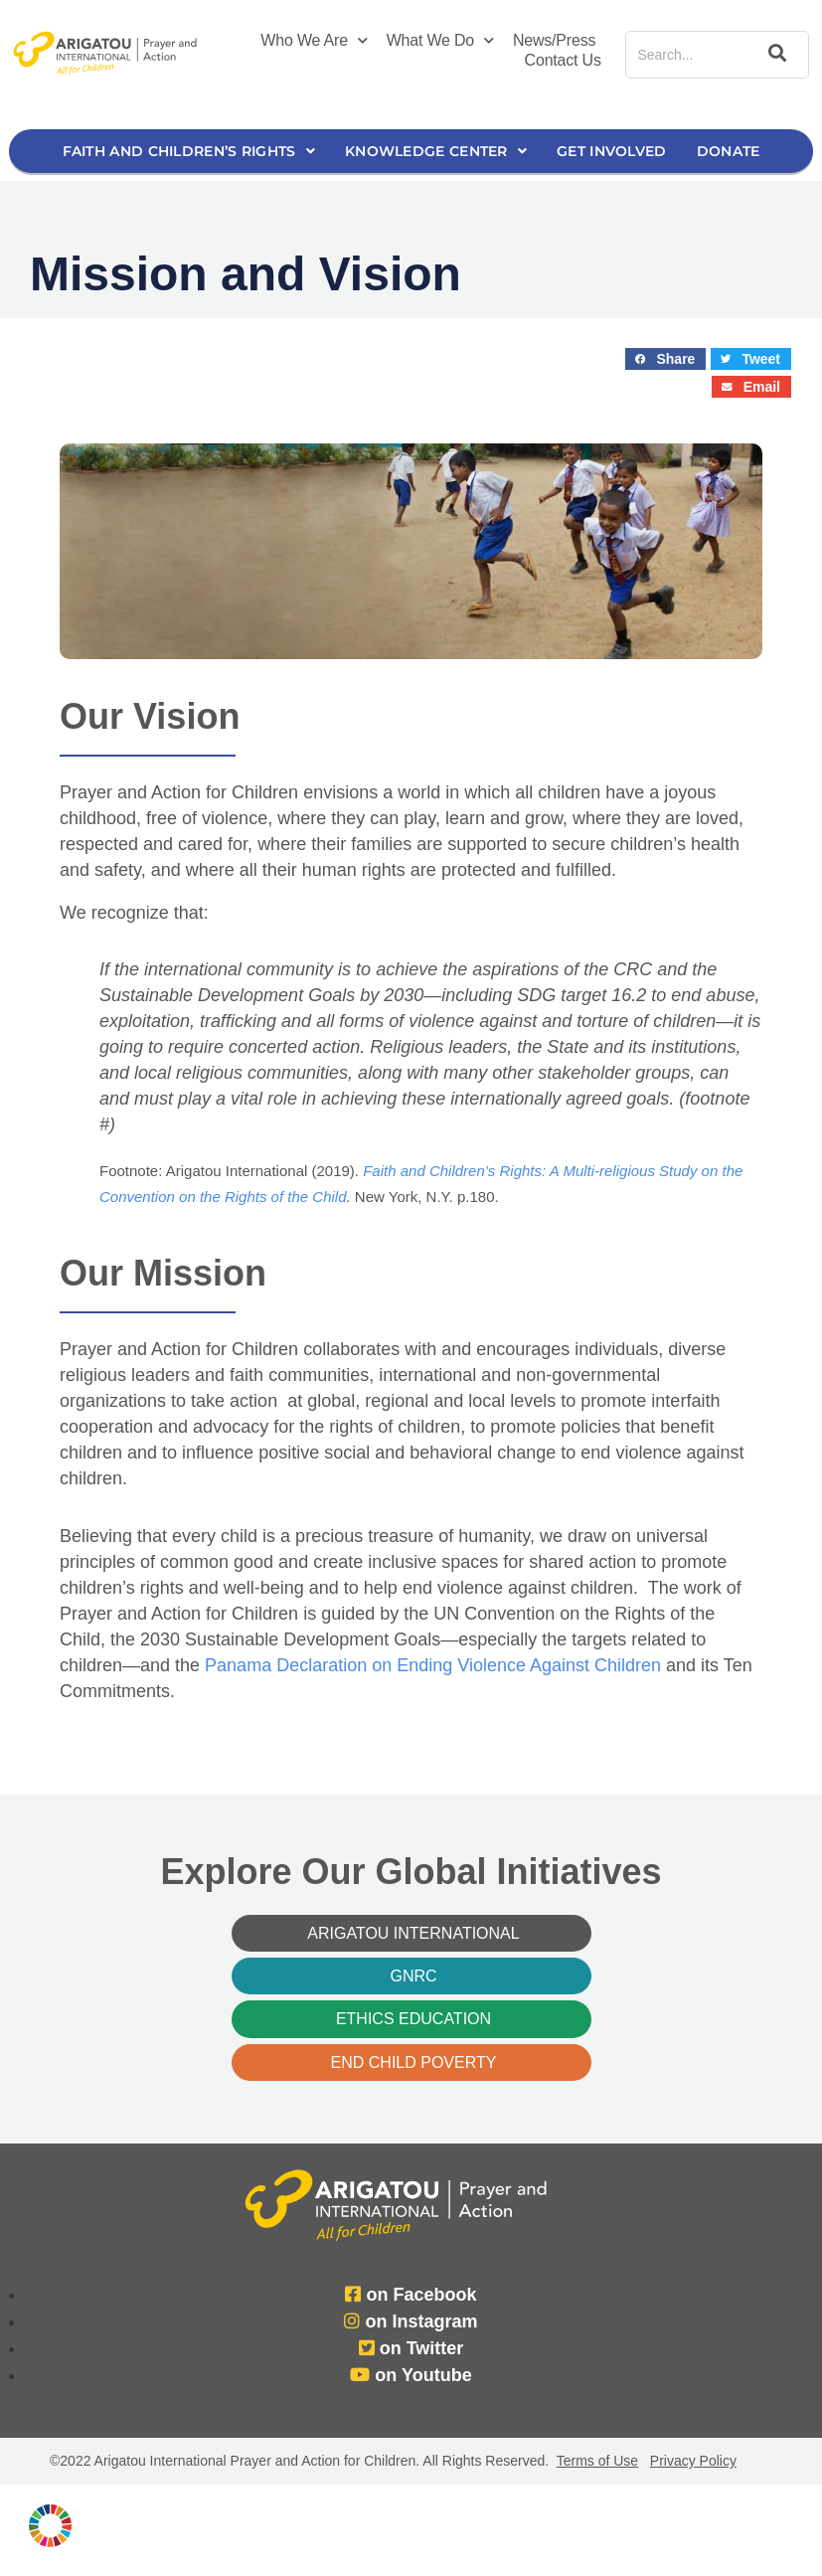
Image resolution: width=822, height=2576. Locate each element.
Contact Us (563, 60)
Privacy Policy (693, 2461)
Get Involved (612, 151)
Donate (728, 151)
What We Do (440, 41)
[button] (665, 359)
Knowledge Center (436, 151)
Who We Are (313, 41)
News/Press (554, 40)
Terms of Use (597, 2461)
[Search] (773, 55)
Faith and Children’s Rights (189, 151)
